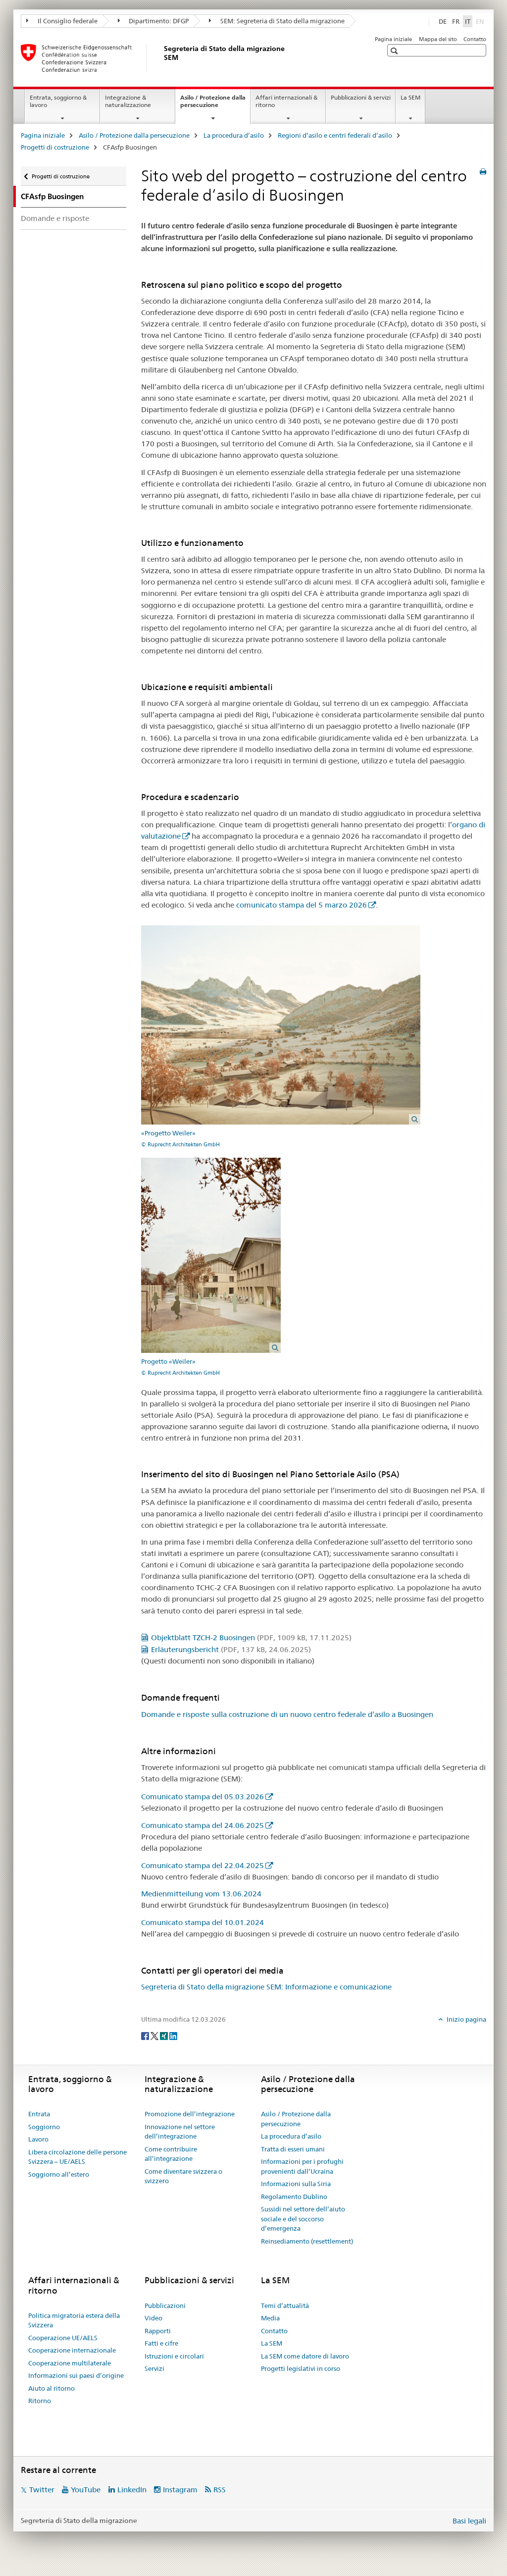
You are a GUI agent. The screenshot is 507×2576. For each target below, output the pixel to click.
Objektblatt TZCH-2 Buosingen (251, 1637)
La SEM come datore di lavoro (305, 2356)
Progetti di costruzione (55, 147)
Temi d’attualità (285, 2305)
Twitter (41, 2489)
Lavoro (38, 2139)
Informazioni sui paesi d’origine (76, 2375)
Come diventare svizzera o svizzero (183, 2176)
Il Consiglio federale (62, 21)
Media (270, 2318)
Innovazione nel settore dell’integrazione (180, 2132)
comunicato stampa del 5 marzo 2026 (301, 905)
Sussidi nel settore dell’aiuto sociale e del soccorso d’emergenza (303, 2218)
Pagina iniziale (393, 39)
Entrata (39, 2114)
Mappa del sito (438, 39)
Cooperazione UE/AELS (63, 2338)
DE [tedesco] (443, 21)
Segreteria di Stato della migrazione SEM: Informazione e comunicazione (266, 1986)
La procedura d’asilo (233, 135)
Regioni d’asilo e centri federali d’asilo (335, 135)
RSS (219, 2489)
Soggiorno (44, 2127)
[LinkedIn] (173, 2035)
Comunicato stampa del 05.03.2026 (202, 1796)
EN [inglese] (481, 20)
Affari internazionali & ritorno (286, 101)
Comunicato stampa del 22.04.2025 (202, 1865)
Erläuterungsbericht (231, 1649)
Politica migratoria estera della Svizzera (74, 2320)
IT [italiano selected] (467, 21)
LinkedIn (132, 2489)
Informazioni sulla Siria (296, 2184)
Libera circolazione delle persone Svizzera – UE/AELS (77, 2157)
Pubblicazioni (165, 2305)
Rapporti (158, 2331)
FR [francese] (455, 21)
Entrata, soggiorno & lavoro (58, 101)
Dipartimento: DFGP (153, 21)
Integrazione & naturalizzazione (128, 101)
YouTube (86, 2489)
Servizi (154, 2368)
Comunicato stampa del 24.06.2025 (202, 1825)
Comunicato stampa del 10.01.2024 (202, 1922)
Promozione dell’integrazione (190, 2114)
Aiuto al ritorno (51, 2388)
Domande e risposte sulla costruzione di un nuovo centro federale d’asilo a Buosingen (287, 1714)
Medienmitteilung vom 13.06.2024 (201, 1893)
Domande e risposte (55, 218)
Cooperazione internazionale (72, 2350)
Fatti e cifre (161, 2343)
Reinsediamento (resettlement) (307, 2241)
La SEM (410, 97)
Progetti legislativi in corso (300, 2368)
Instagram (180, 2489)
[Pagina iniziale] (162, 58)
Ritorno (39, 2401)
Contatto (474, 39)
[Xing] (164, 2035)
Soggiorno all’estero (58, 2174)
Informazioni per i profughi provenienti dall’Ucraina (302, 2166)
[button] (395, 51)
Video (153, 2318)
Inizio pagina (465, 2019)
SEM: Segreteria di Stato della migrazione (277, 21)
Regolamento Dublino (294, 2196)
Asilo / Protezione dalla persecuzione (213, 104)
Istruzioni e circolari (174, 2356)
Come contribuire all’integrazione (171, 2154)
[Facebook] (146, 2035)
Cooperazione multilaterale (69, 2363)
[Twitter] (155, 2035)
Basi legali (469, 2520)
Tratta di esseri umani (293, 2149)
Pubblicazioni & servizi (361, 97)
